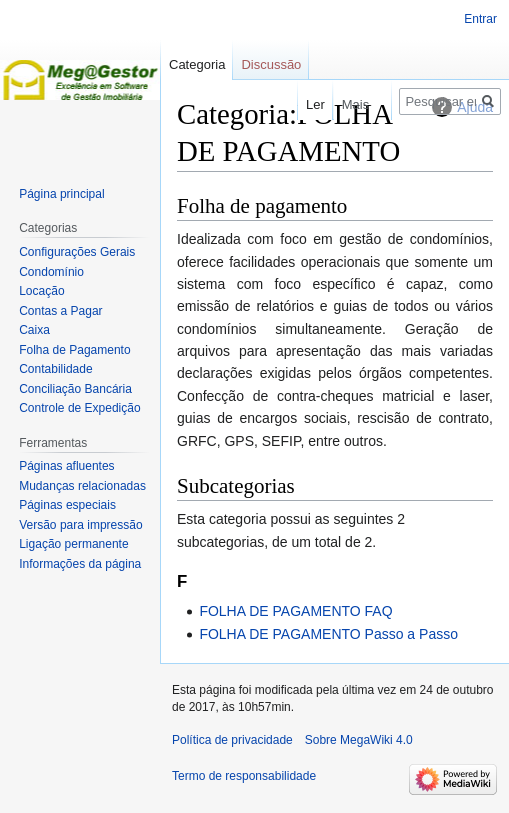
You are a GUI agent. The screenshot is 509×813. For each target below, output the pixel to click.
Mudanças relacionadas (82, 486)
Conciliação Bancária (75, 389)
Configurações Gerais (77, 252)
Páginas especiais (67, 505)
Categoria (197, 64)
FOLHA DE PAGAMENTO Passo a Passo (328, 634)
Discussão (271, 64)
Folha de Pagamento (74, 350)
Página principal (61, 194)
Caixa (34, 330)
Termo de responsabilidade (244, 776)
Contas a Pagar (60, 311)
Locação (41, 291)
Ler (303, 104)
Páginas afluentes (66, 466)
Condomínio (51, 272)
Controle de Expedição (79, 408)
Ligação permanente (73, 544)
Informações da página (80, 564)
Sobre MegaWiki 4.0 (359, 740)
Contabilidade (55, 369)
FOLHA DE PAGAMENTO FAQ (295, 611)
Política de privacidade (232, 740)
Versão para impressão (80, 525)
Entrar (480, 19)
